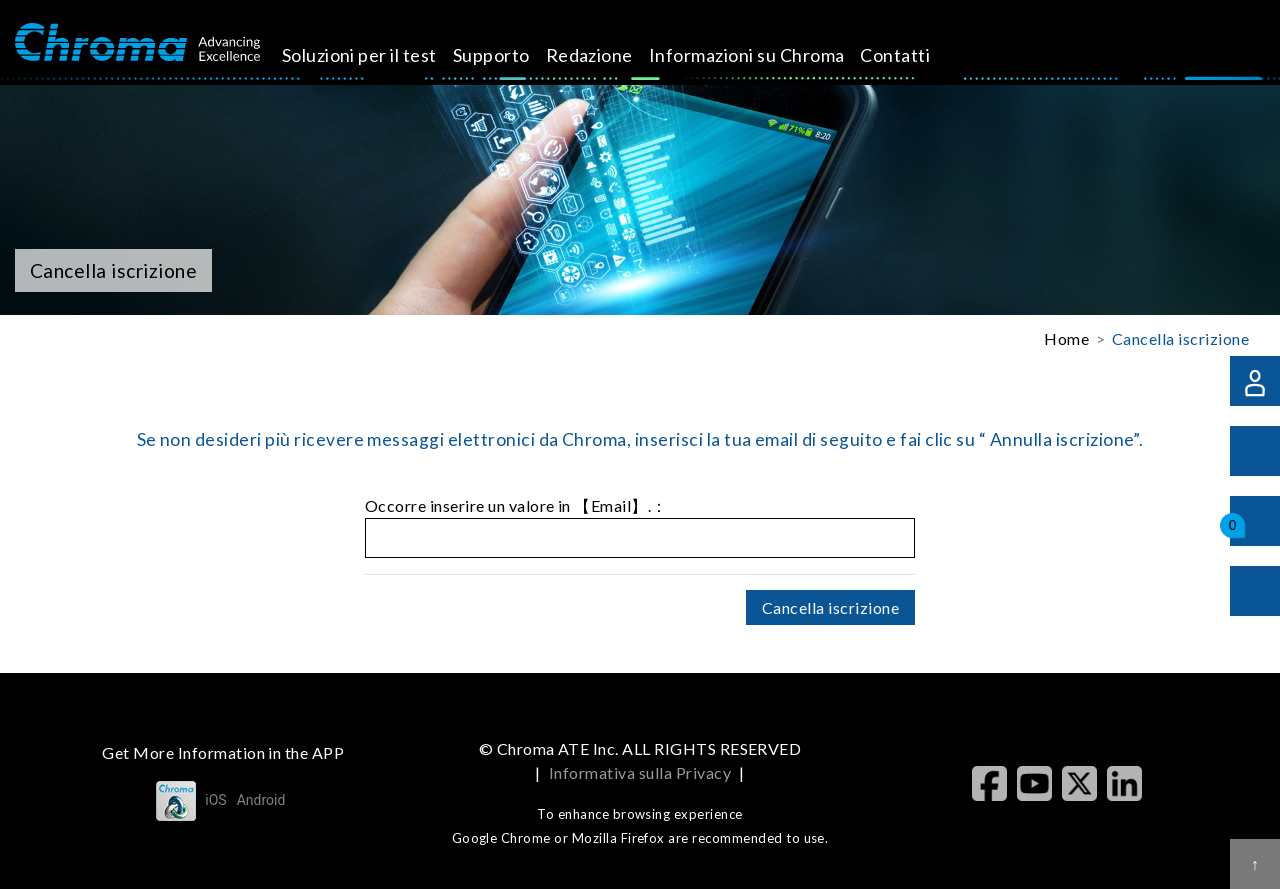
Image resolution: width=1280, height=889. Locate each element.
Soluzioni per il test (376, 55)
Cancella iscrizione (1180, 338)
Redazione (606, 55)
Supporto (508, 55)
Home (1066, 338)
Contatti (913, 55)
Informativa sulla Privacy (640, 772)
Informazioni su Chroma (764, 55)
